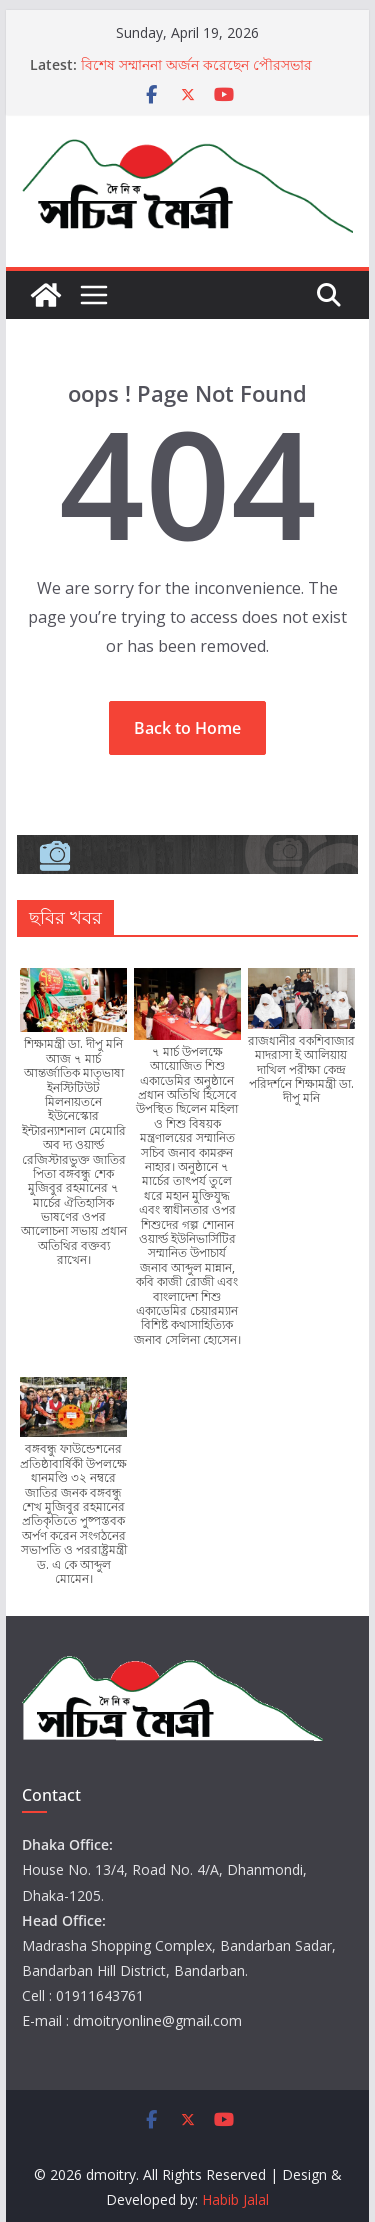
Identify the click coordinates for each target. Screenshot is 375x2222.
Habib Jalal (235, 2199)
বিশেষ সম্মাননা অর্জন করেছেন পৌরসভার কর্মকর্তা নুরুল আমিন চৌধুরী (196, 74)
